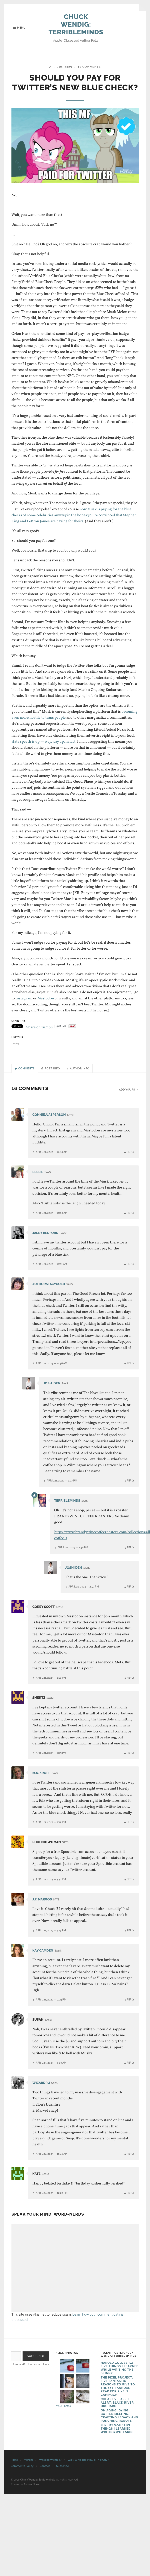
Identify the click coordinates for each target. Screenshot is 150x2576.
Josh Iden (51, 1383)
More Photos (63, 2405)
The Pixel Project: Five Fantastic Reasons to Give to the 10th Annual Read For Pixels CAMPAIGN (118, 2386)
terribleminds (67, 1501)
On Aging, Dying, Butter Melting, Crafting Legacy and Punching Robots (119, 2416)
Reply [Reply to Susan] (130, 2062)
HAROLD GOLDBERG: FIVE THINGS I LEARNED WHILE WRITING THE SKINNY (120, 2368)
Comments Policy (22, 2466)
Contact (45, 2466)
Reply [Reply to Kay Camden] (130, 1999)
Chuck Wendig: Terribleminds (76, 24)
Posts (14, 2459)
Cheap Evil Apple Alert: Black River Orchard (117, 2402)
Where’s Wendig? (50, 2459)
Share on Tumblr (39, 1026)
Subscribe (36, 2356)
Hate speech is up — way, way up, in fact (43, 741)
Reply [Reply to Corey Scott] (130, 1677)
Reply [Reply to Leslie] (130, 1212)
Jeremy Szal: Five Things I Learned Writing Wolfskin (117, 2428)
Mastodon (45, 998)
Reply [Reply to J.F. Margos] (130, 1930)
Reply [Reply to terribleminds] (130, 1547)
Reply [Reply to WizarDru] (130, 2153)
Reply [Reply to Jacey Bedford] (130, 1263)
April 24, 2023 (51, 2153)
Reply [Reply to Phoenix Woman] (130, 1879)
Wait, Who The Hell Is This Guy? (88, 2459)
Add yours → (129, 1089)
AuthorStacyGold (48, 1284)
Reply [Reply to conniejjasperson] (130, 1151)
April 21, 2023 (60, 67)
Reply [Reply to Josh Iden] (130, 1480)
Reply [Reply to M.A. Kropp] (130, 1822)
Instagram (23, 998)
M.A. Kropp (41, 1773)
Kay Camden (42, 1950)
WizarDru (41, 2083)
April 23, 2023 (51, 2062)
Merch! (28, 2459)
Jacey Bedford (45, 1233)
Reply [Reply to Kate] (130, 2192)
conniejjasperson (49, 1115)
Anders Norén (32, 2484)
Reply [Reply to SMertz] (130, 1752)
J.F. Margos (42, 1899)
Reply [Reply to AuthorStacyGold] (130, 1363)
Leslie (37, 1172)
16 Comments (89, 67)
